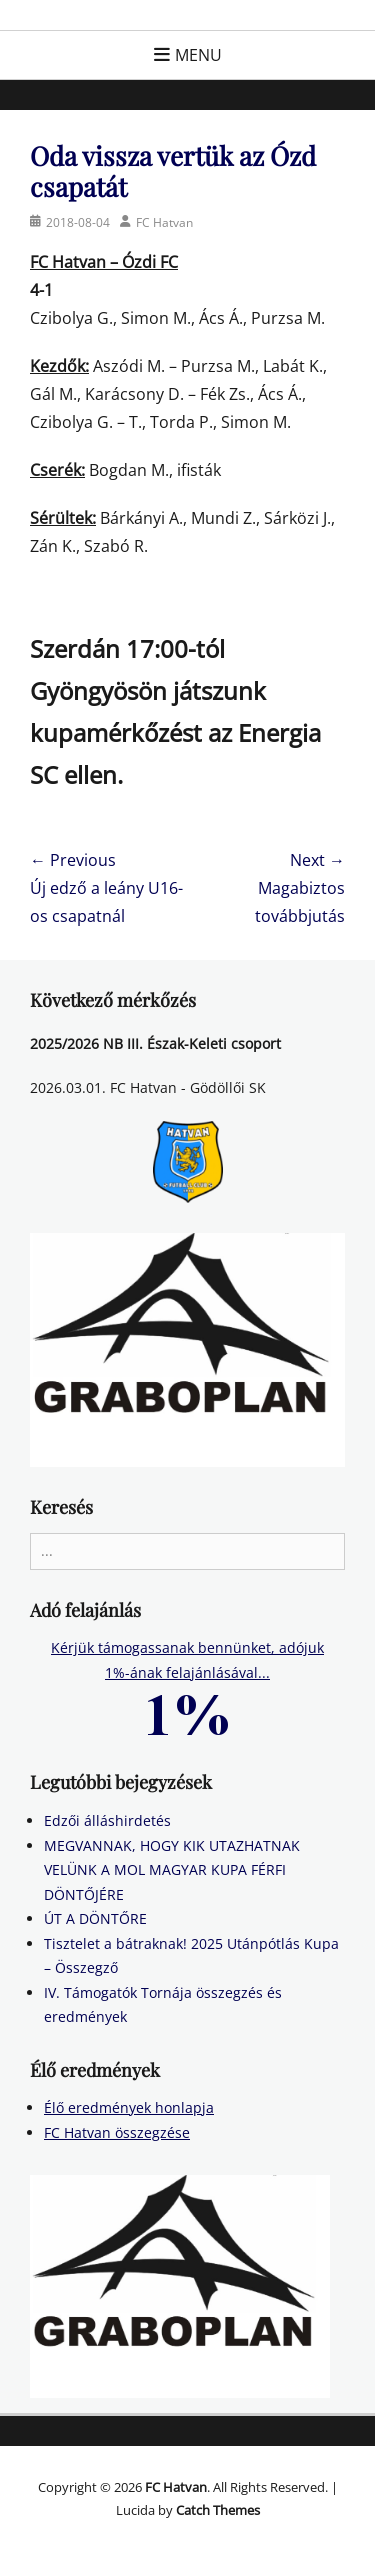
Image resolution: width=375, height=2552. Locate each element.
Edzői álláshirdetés (107, 1820)
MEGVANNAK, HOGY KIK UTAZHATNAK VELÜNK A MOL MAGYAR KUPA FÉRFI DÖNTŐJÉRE (172, 1870)
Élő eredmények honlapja (129, 2107)
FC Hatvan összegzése (117, 2132)
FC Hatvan (164, 222)
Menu (198, 55)
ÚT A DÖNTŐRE (95, 1918)
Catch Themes (218, 2510)
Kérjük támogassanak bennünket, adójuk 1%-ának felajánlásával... (187, 1679)
